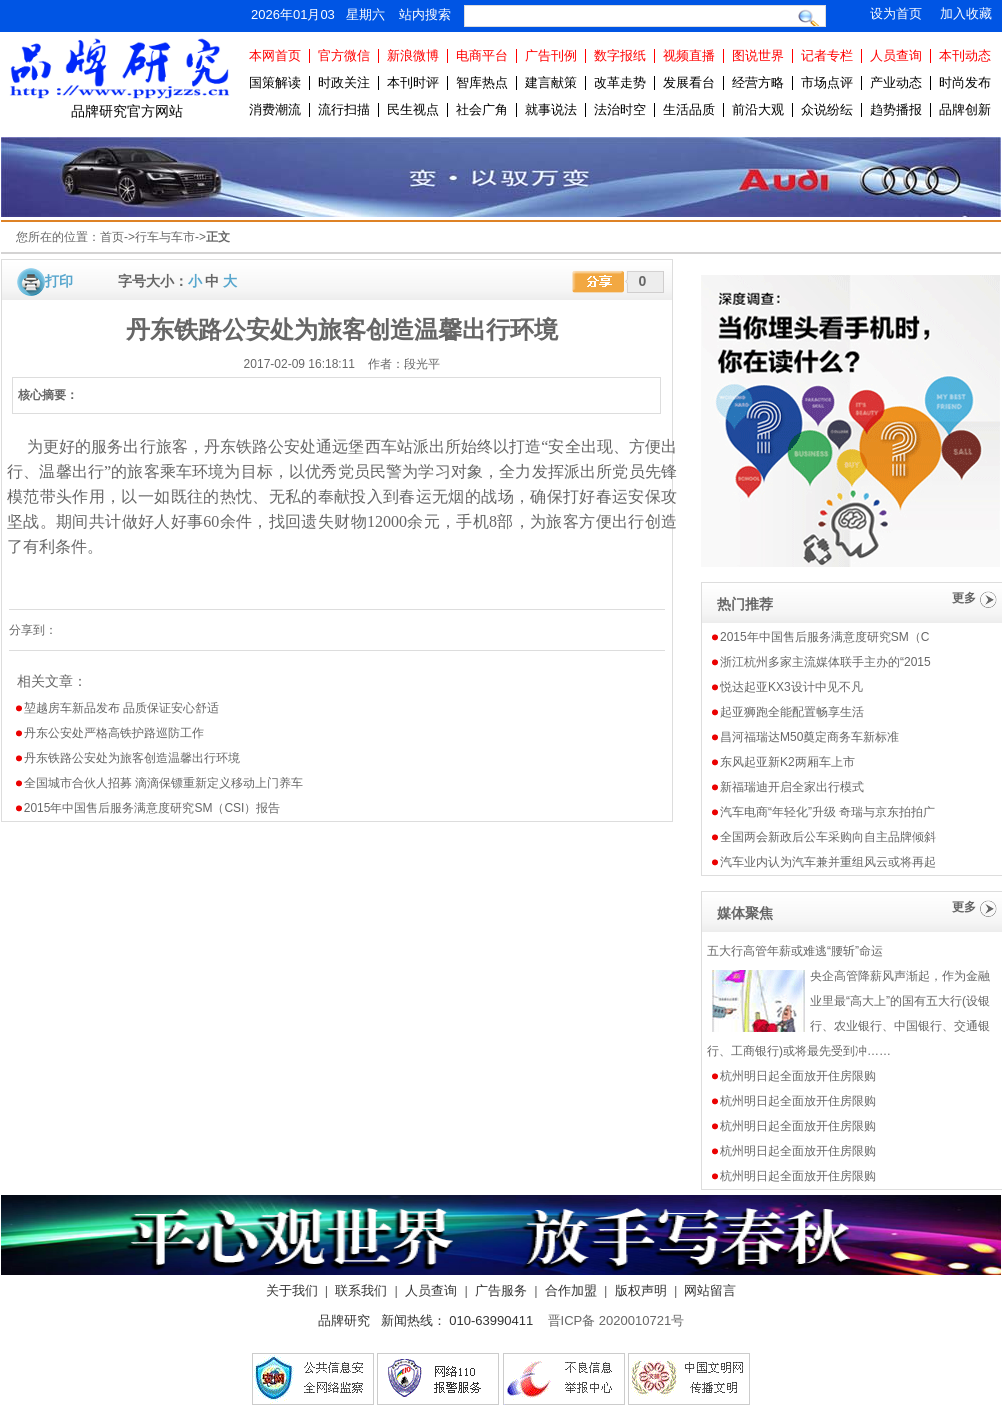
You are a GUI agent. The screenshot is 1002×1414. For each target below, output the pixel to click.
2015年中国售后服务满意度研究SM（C (824, 637)
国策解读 (275, 82)
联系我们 (361, 1290)
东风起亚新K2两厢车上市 (787, 762)
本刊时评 (413, 82)
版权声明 (641, 1290)
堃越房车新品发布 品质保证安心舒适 (121, 708)
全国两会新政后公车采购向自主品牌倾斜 (828, 837)
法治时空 (620, 109)
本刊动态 (965, 55)
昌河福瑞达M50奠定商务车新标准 (809, 737)
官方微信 (344, 55)
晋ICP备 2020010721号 (616, 1320)
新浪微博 (413, 55)
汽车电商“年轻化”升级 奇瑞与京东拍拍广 (827, 812)
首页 (112, 237)
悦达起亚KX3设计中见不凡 (791, 687)
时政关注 (344, 82)
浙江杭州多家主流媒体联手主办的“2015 (825, 662)
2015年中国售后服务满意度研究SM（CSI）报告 (152, 808)
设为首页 (896, 13)
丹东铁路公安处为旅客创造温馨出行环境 (132, 758)
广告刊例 (551, 55)
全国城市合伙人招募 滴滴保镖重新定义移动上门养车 (163, 783)
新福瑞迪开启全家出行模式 (792, 787)
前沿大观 (758, 109)
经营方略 (758, 82)
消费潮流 (275, 109)
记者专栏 (827, 55)
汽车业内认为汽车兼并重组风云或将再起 (828, 862)
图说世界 (758, 55)
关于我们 (292, 1290)
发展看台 (689, 82)
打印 (59, 281)
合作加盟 (571, 1290)
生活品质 (689, 109)
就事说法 (551, 109)
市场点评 (827, 82)
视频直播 (689, 55)
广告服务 (501, 1290)
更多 (964, 598)
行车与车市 (165, 237)
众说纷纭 (827, 109)
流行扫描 (344, 109)
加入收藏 (966, 13)
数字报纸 (620, 55)
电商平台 (482, 55)
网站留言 (710, 1290)
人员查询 (896, 55)
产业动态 (896, 82)
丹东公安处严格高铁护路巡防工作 (114, 733)
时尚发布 (965, 82)
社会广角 (482, 109)
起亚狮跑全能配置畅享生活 (792, 712)
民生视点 (413, 109)
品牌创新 (965, 109)
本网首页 (275, 55)
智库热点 (482, 82)
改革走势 (620, 82)
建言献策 (551, 82)
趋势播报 (896, 109)
